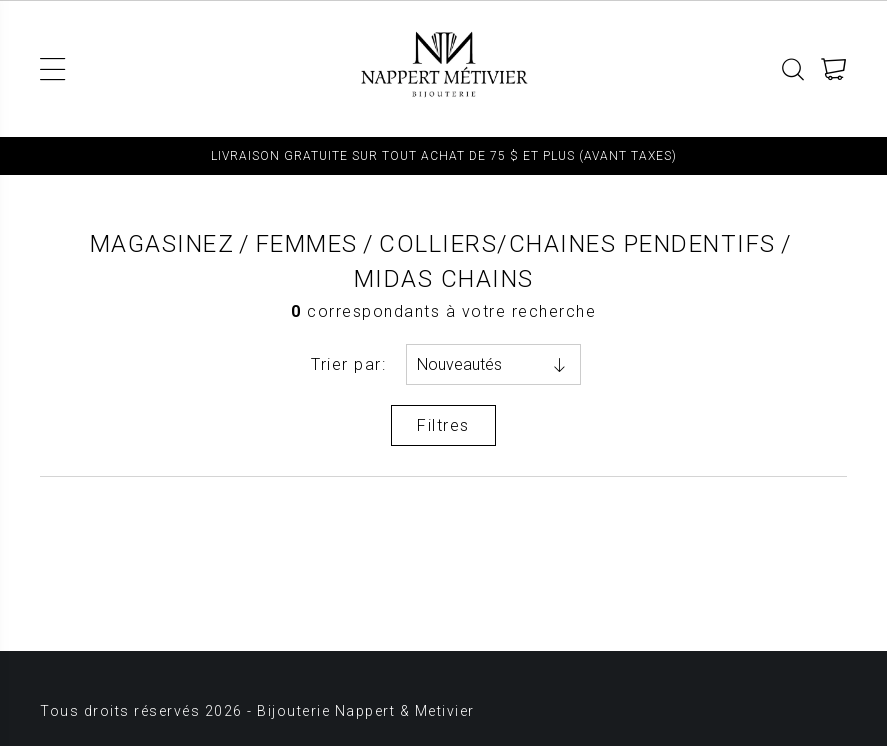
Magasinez (162, 244)
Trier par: (348, 364)
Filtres (443, 425)
